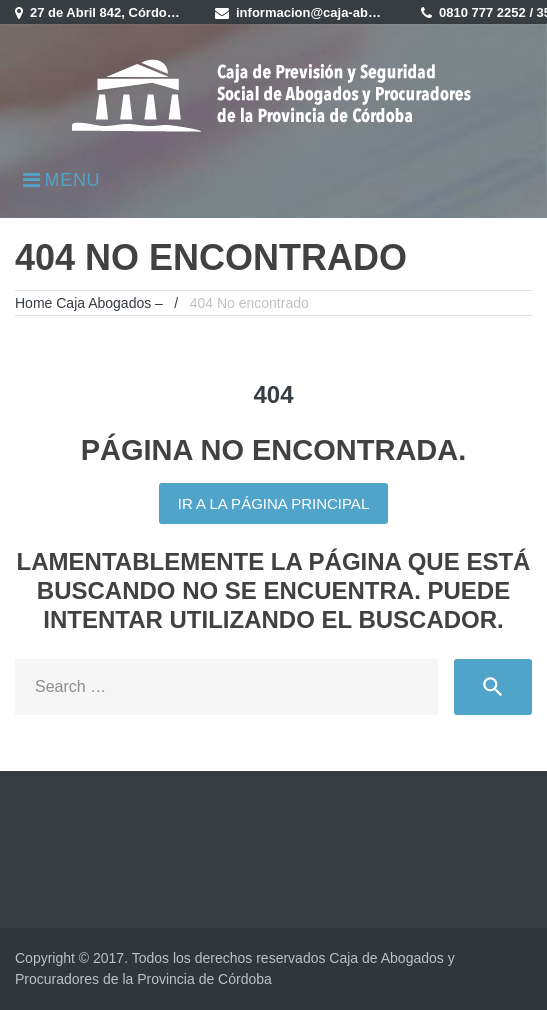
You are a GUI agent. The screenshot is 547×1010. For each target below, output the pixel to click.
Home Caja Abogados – (89, 303)
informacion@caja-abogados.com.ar (348, 12)
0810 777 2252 (482, 12)
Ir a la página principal (273, 503)
